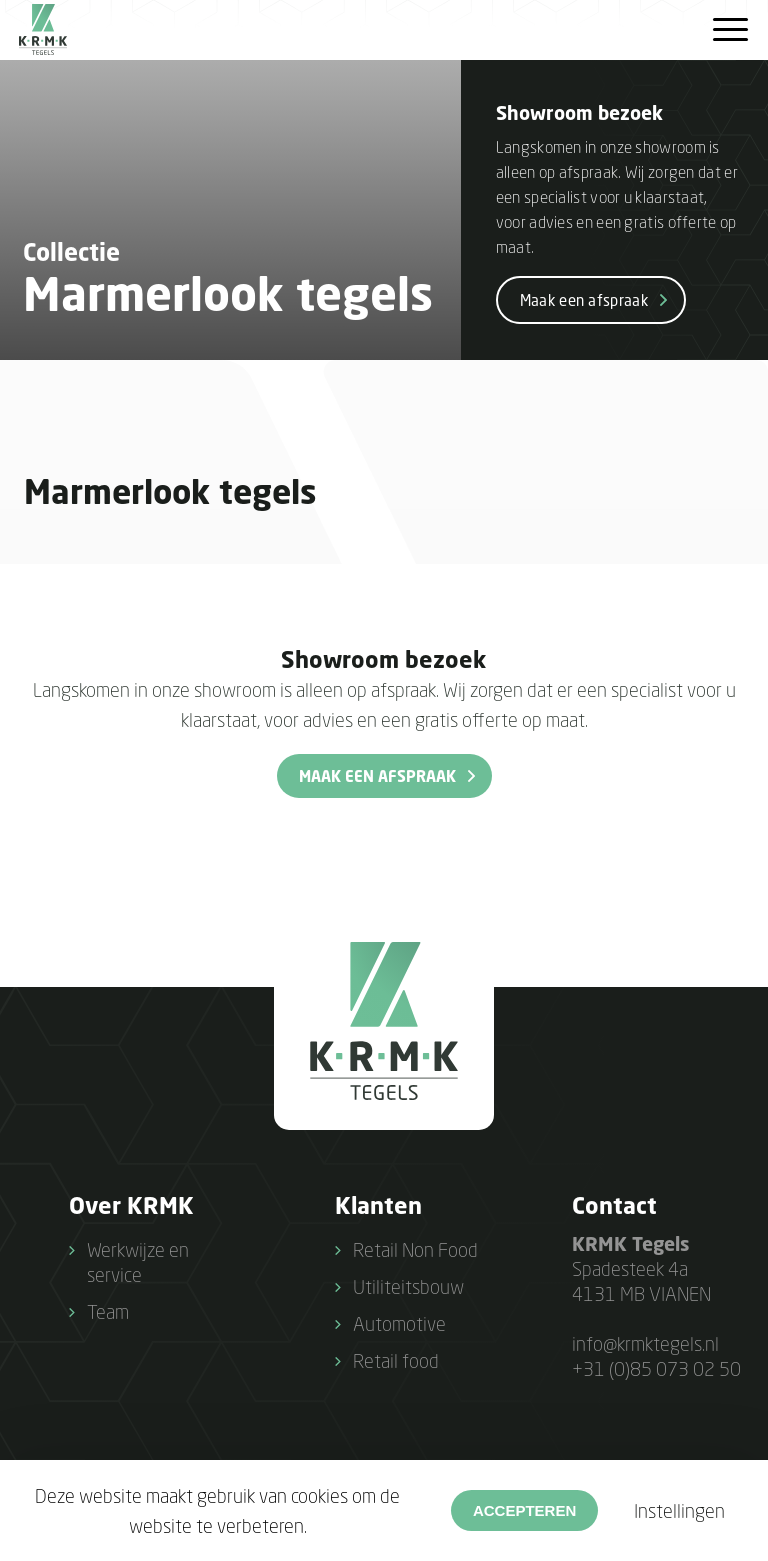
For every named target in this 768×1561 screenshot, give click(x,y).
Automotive (399, 1323)
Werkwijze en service (138, 1262)
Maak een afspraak (584, 300)
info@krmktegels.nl (645, 1343)
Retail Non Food (415, 1249)
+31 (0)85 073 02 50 (656, 1368)
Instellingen (679, 1510)
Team (108, 1311)
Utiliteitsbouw (408, 1286)
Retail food (396, 1360)
